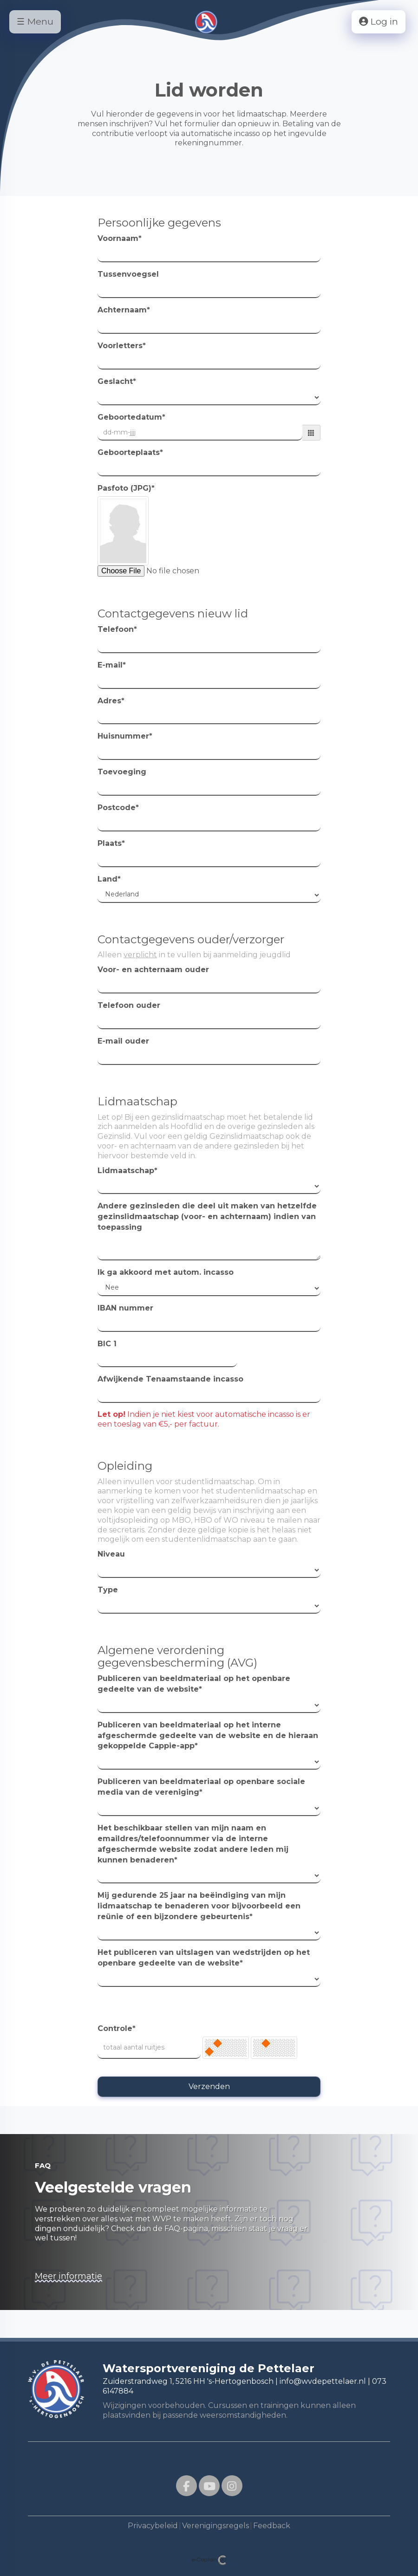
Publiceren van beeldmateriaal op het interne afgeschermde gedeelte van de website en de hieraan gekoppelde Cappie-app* (208, 1735)
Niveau (111, 1554)
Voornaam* (120, 238)
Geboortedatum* (131, 417)
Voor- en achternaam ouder (153, 969)
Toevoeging (122, 771)
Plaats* (111, 843)
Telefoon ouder (129, 1005)
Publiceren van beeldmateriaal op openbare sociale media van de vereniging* (201, 1787)
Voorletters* (122, 345)
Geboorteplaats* (130, 452)
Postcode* (118, 807)
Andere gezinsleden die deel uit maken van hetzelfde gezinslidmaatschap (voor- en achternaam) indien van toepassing (207, 1216)
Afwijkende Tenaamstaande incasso (170, 1379)
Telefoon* (117, 629)
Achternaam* (124, 309)
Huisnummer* (125, 736)
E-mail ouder (123, 1041)
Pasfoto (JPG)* (126, 488)
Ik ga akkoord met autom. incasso (166, 1272)
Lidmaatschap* (127, 1170)
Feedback (271, 2525)
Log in (378, 21)
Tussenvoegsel (128, 274)
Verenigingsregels (215, 2525)
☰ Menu (35, 21)
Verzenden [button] (209, 2086)
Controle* (117, 2028)
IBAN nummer (125, 1308)
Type (108, 1589)
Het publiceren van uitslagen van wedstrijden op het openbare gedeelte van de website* (204, 1957)
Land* (109, 879)
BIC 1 (107, 1343)
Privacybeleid (153, 2525)
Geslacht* (117, 381)
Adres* (111, 700)
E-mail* (112, 665)
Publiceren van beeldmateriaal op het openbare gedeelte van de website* (194, 1684)
